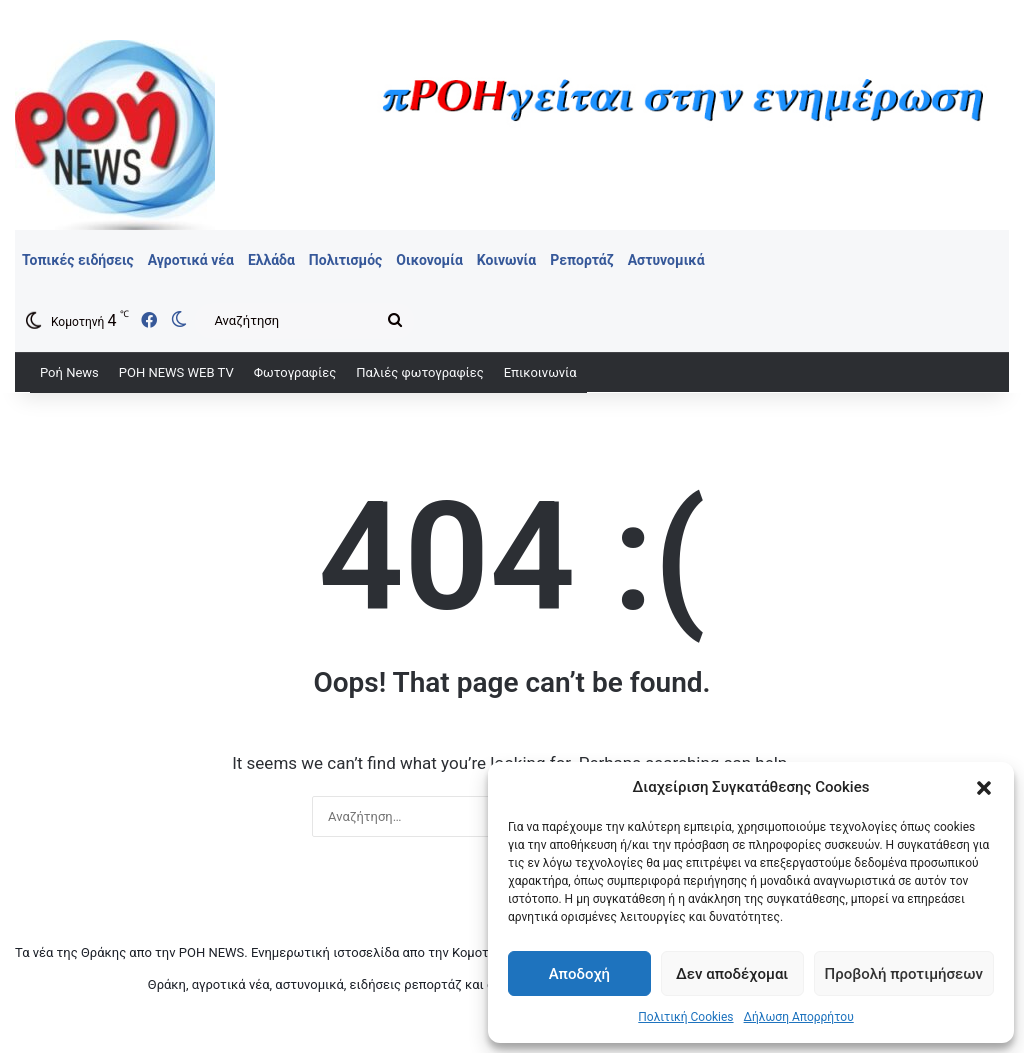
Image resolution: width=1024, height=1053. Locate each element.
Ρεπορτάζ (582, 260)
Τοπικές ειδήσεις (78, 260)
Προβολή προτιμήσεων (904, 974)
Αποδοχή (579, 974)
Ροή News (69, 372)
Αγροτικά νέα (191, 260)
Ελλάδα (271, 260)
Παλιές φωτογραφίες (420, 372)
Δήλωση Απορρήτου (799, 1017)
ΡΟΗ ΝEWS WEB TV (176, 372)
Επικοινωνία (540, 372)
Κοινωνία (506, 260)
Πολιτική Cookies (685, 1017)
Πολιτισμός (345, 260)
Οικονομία (429, 260)
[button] (984, 788)
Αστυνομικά (666, 260)
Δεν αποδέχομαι (732, 974)
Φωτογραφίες (295, 372)
